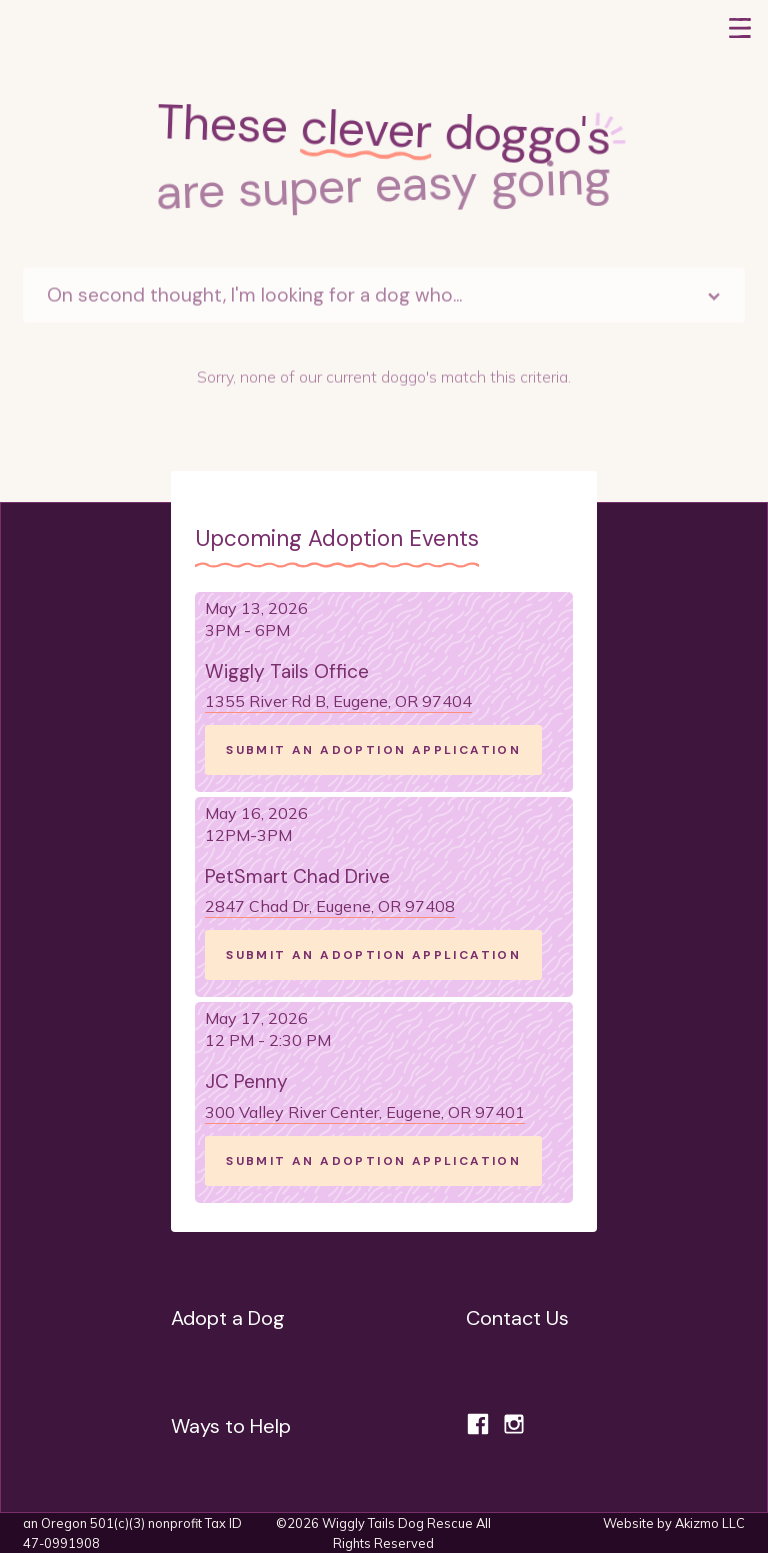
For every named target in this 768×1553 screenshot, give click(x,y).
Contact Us (517, 1318)
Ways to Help (231, 1426)
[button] (740, 28)
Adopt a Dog (228, 1318)
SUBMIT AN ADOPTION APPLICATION (373, 750)
